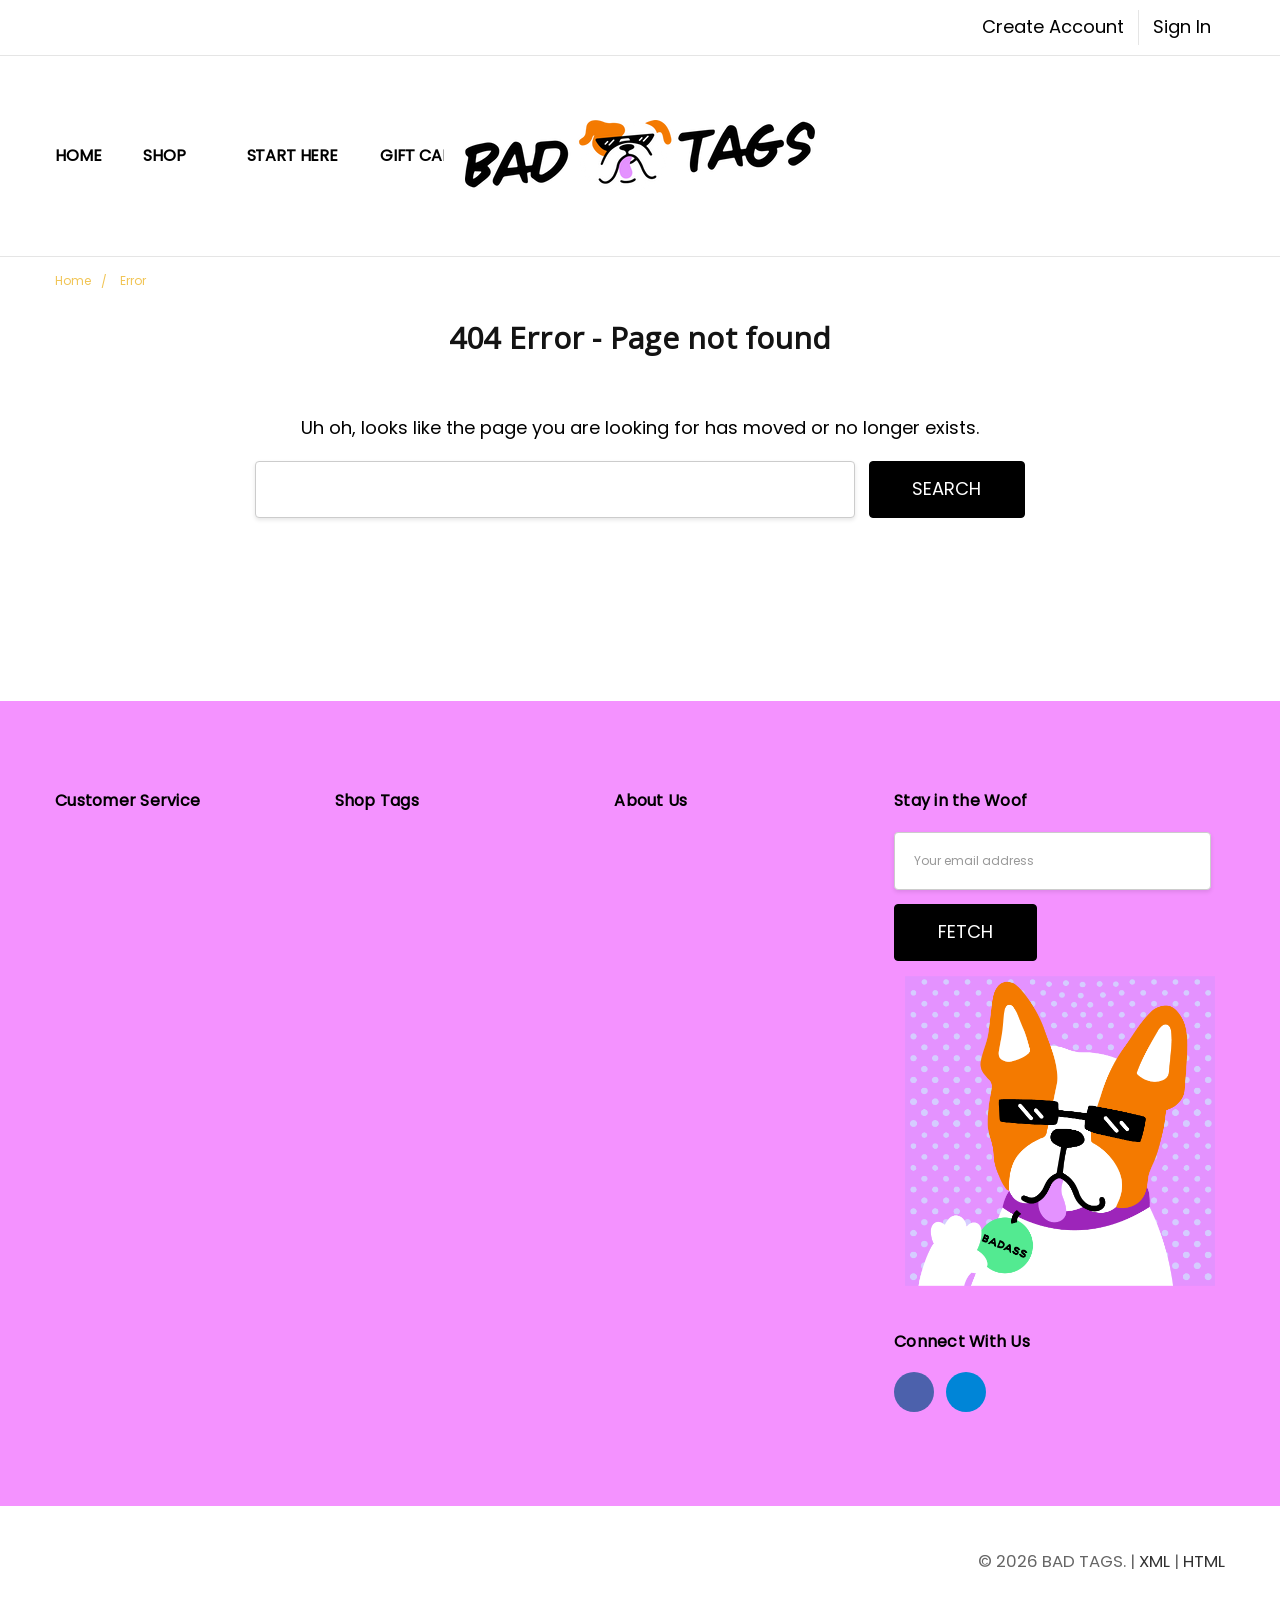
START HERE (292, 155)
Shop (173, 155)
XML (1154, 1561)
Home (78, 155)
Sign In (1182, 26)
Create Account (1053, 26)
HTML (1204, 1561)
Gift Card (422, 155)
